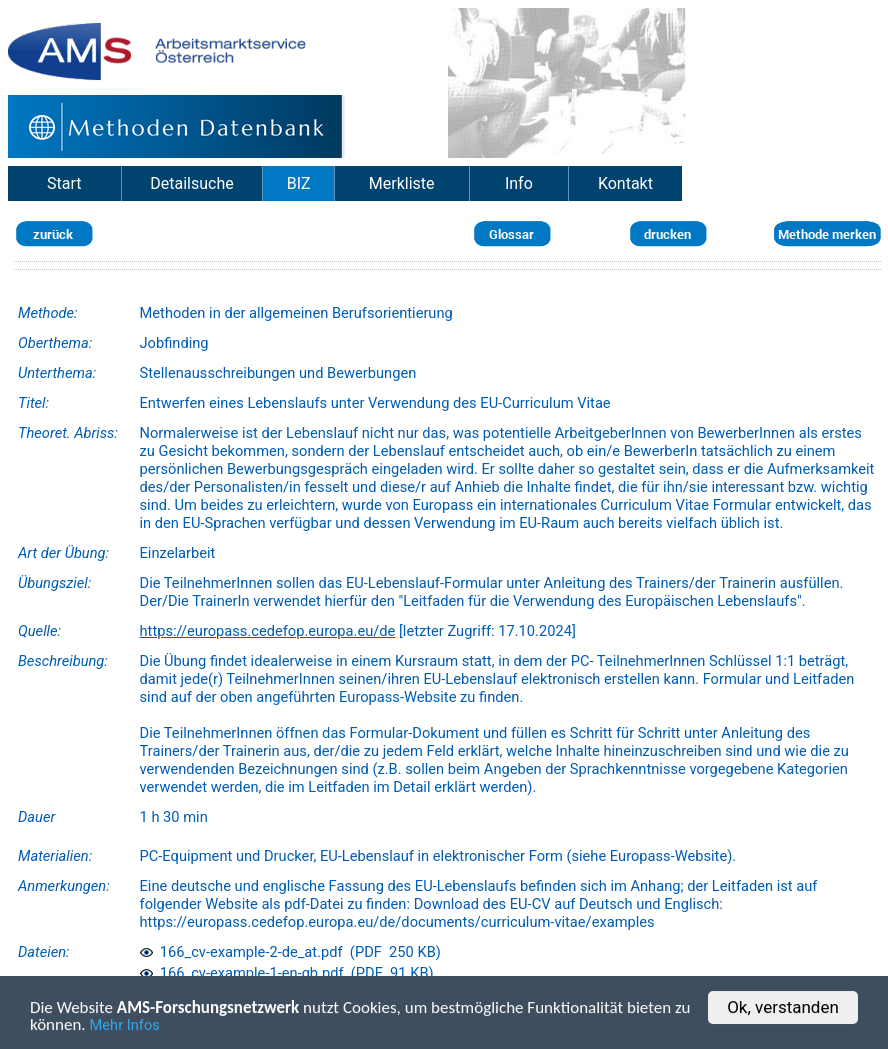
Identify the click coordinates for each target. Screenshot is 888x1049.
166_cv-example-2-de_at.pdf (241, 952)
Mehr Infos (125, 1027)
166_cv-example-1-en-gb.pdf (242, 973)
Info (519, 183)
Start (64, 183)
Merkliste (402, 183)
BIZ (299, 183)
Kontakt (625, 183)
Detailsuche (191, 183)
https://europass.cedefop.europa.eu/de (268, 631)
